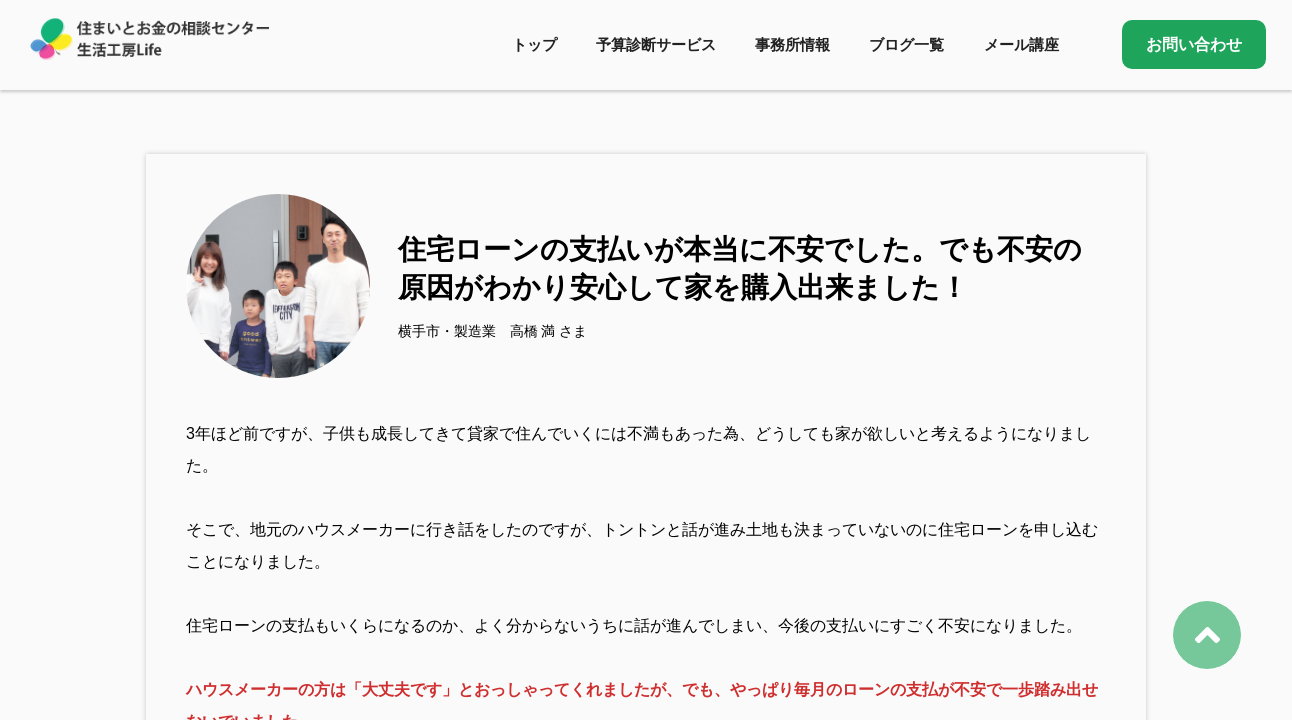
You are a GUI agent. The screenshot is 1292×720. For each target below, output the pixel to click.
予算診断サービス (656, 44)
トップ (534, 44)
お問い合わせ (1194, 44)
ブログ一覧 (906, 44)
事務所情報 (792, 44)
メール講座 (1021, 44)
